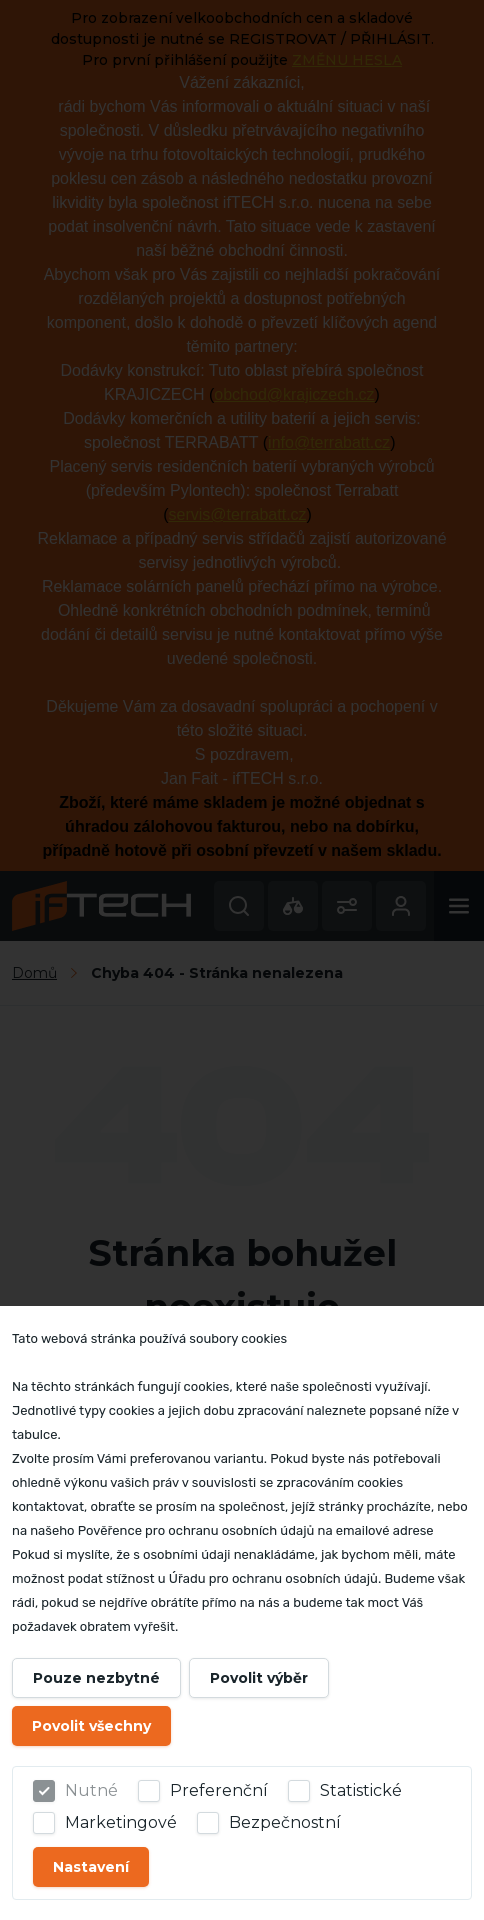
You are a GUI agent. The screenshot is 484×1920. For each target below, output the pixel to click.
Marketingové (121, 1822)
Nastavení (91, 1867)
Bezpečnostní (285, 1822)
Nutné (91, 1790)
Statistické (361, 1790)
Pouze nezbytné (96, 1678)
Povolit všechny (91, 1726)
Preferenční (219, 1790)
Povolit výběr (259, 1678)
